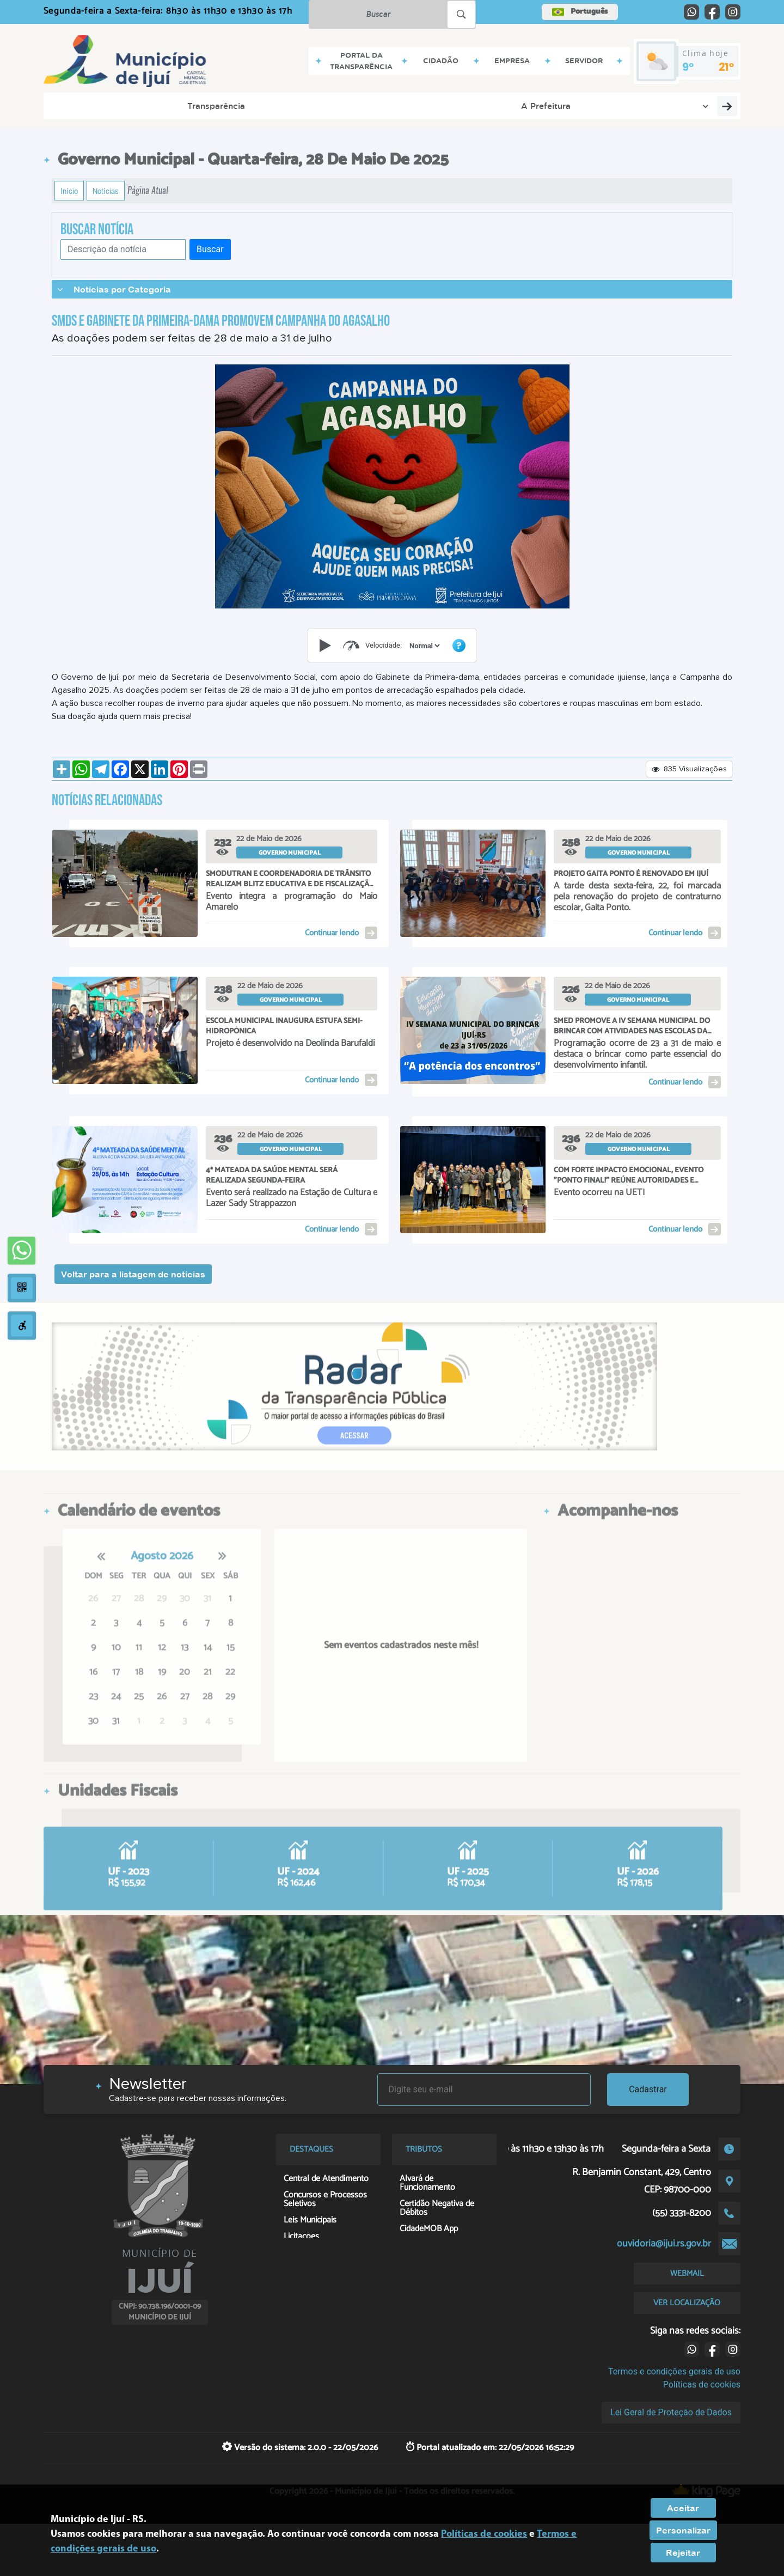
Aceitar (683, 2508)
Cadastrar (648, 2089)
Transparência (90, 105)
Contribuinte (584, 105)
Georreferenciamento (678, 105)
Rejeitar (683, 2552)
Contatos (425, 105)
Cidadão (242, 105)
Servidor (363, 105)
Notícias (106, 190)
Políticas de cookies (701, 2384)
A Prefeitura (174, 105)
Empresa (302, 105)
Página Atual (147, 190)
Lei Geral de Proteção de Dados (671, 2412)
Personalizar (683, 2530)
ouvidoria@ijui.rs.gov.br (664, 2244)
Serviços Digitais (503, 105)
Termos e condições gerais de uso (674, 2371)
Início (69, 190)
